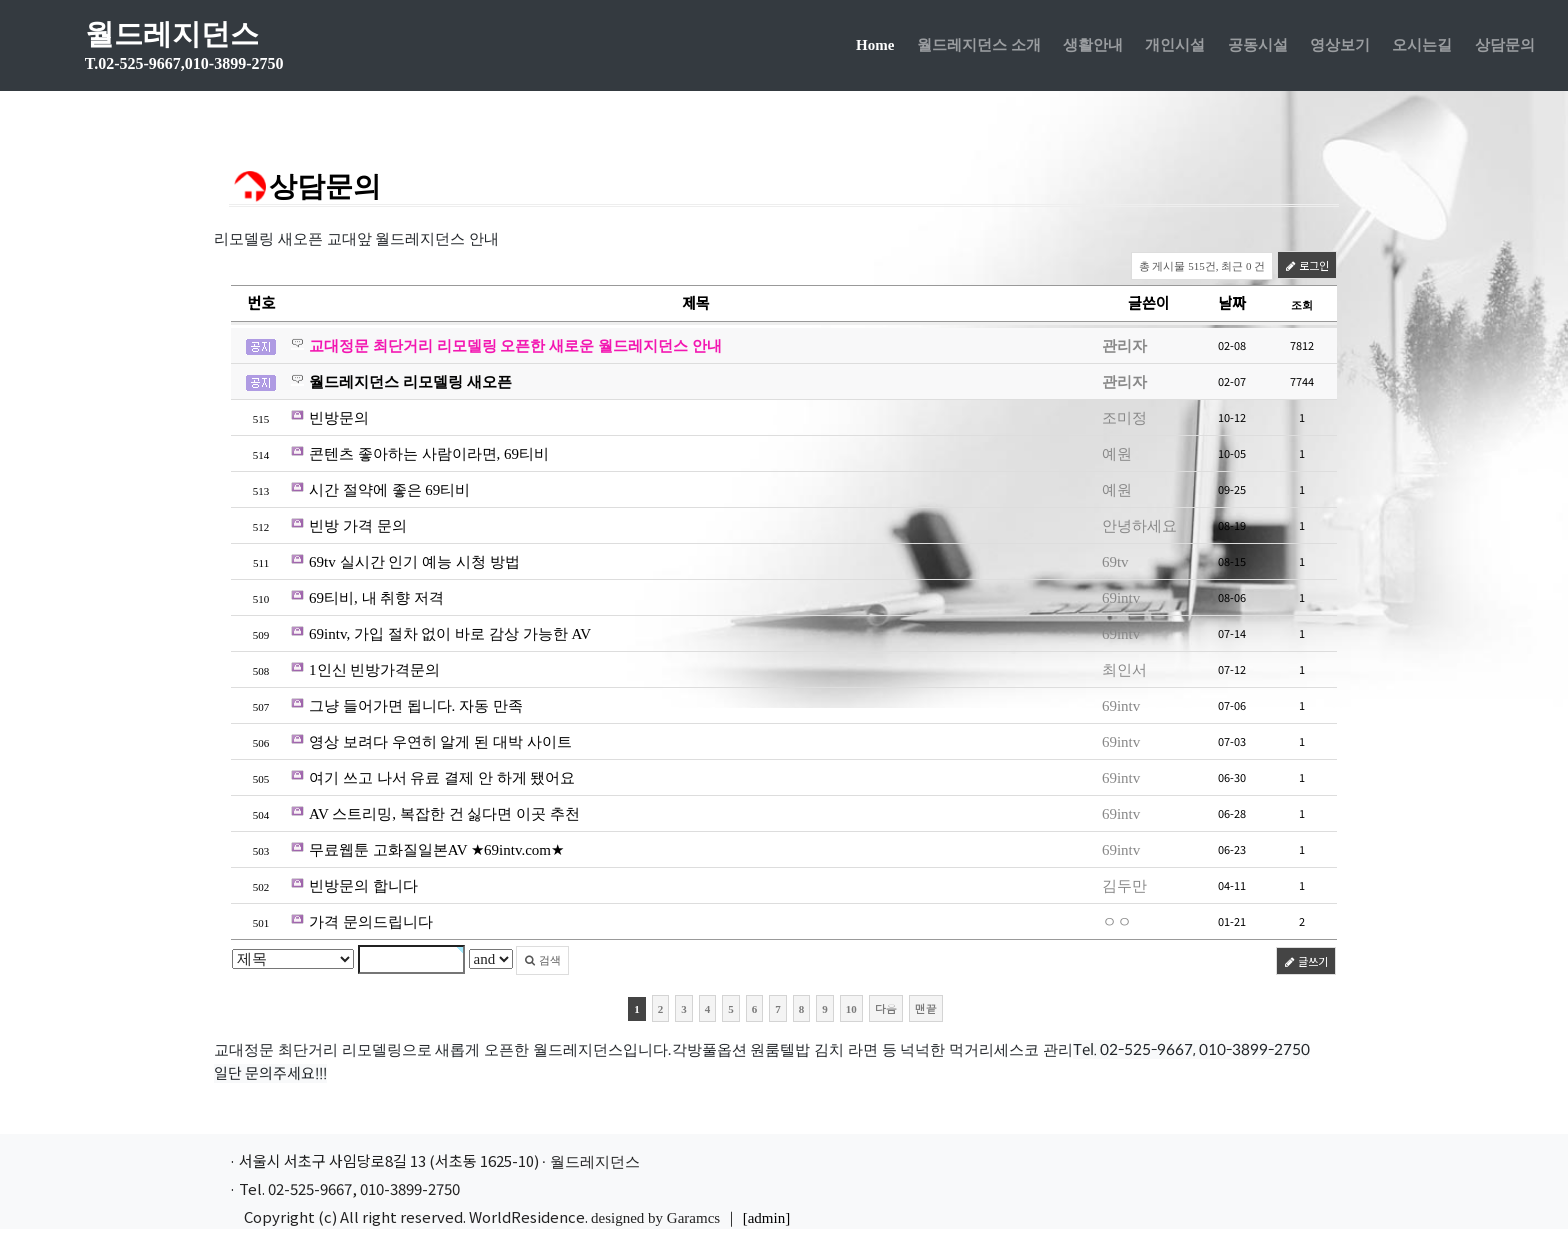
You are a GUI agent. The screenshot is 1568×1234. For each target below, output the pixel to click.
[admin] (766, 1218)
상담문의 (1501, 50)
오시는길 (1419, 50)
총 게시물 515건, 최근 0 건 (1202, 266)
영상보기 (1336, 50)
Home (878, 47)
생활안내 (1089, 50)
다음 (886, 1008)
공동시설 (1254, 50)
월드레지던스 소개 (975, 50)
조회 (1302, 305)
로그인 (1307, 265)
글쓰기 (1306, 961)
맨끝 (926, 1008)
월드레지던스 (193, 51)
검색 (542, 960)
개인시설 (1172, 50)
